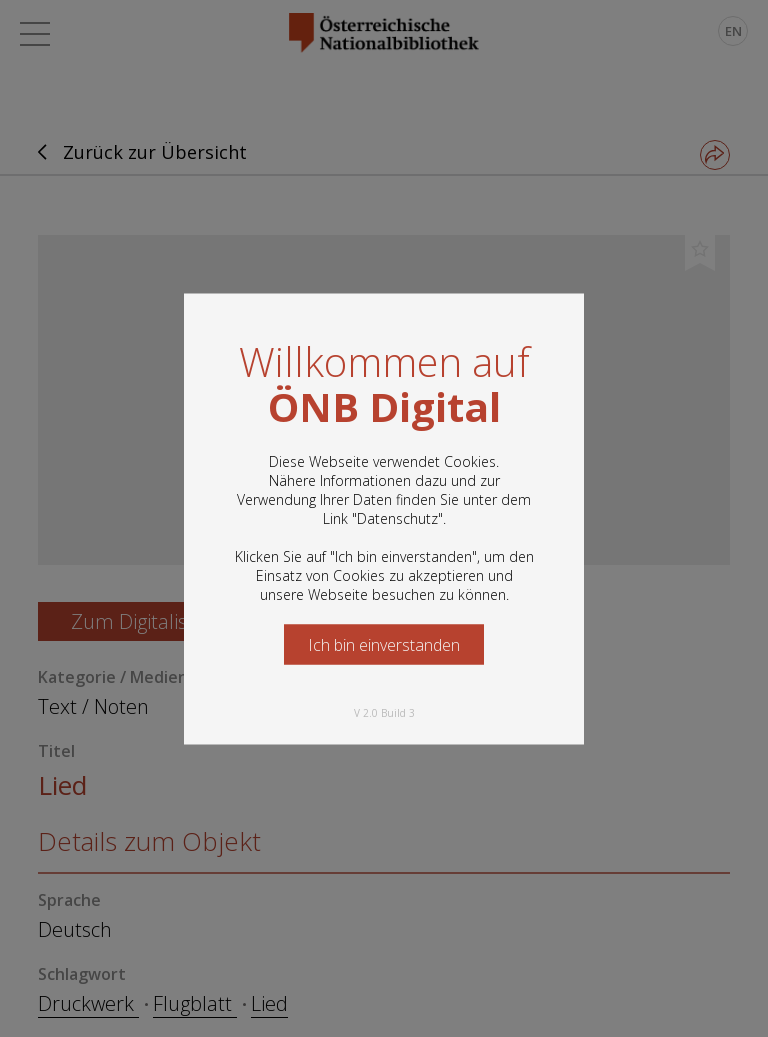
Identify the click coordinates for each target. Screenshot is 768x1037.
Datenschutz (397, 517)
